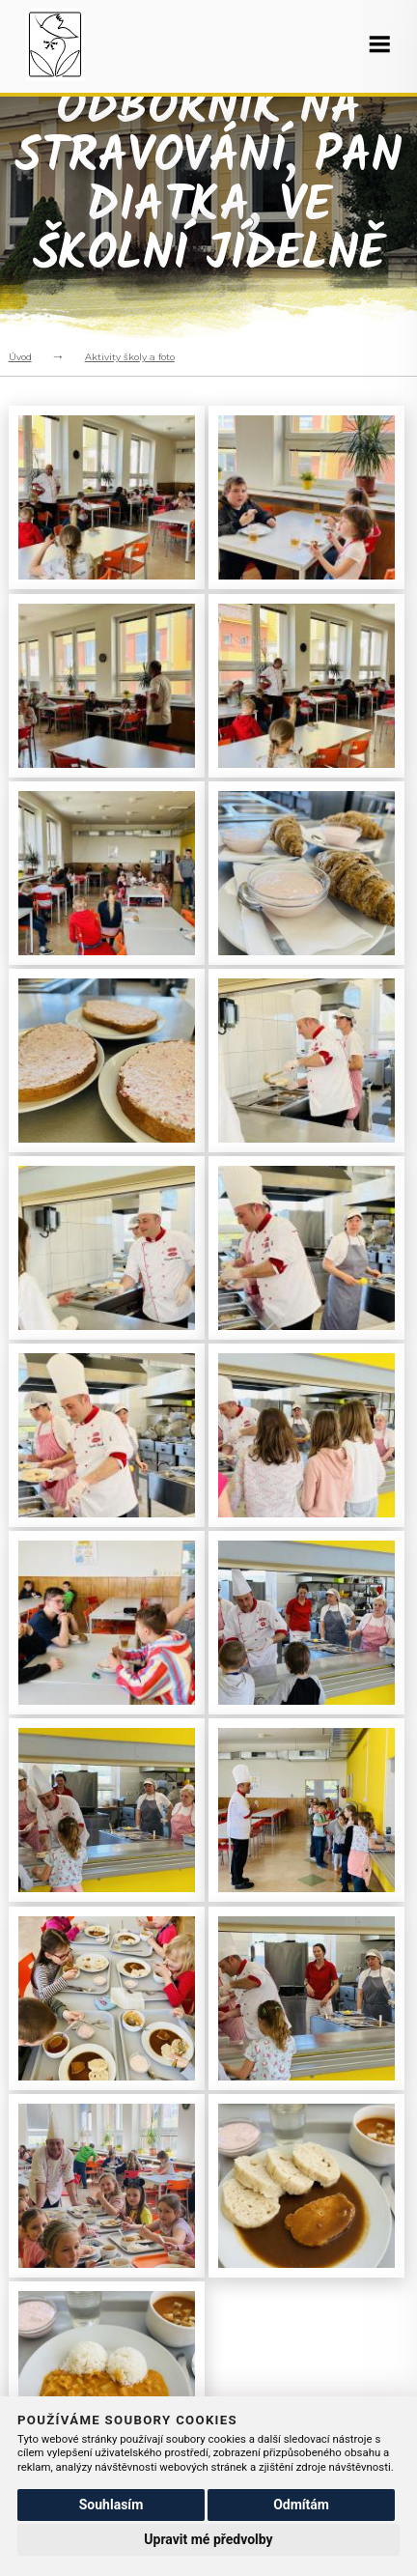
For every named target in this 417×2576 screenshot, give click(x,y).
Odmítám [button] (301, 2504)
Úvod (20, 357)
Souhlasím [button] (111, 2504)
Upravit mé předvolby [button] (208, 2539)
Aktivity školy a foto (130, 357)
